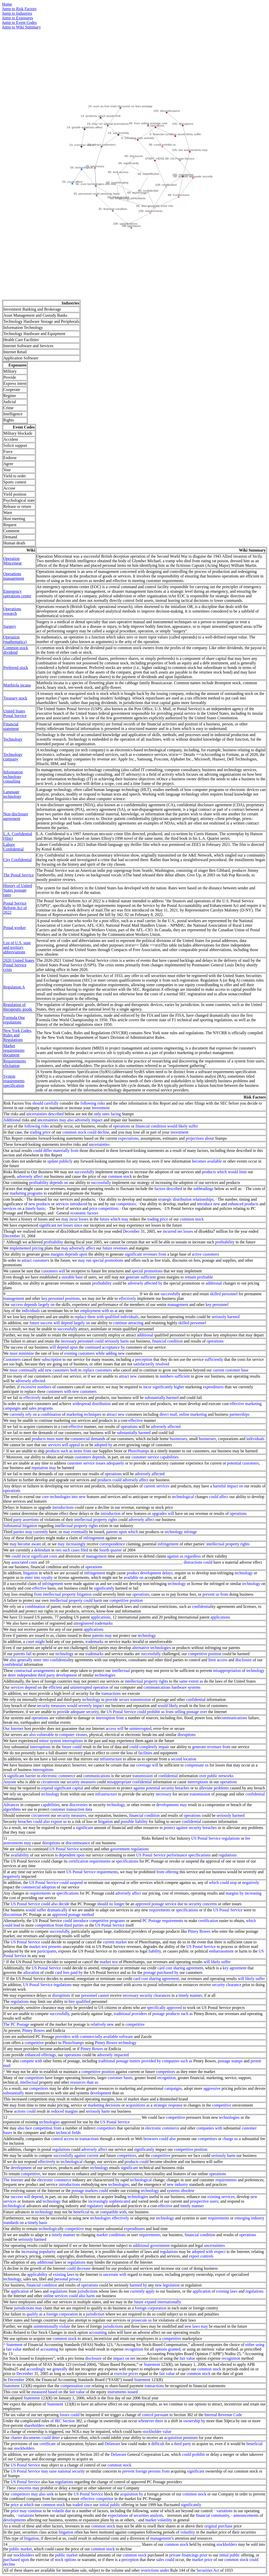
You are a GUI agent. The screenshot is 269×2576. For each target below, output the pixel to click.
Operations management (13, 576)
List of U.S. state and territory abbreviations (17, 947)
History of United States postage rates (17, 890)
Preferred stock (15, 667)
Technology (12, 739)
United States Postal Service (14, 713)
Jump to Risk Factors (19, 9)
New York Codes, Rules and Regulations (17, 1035)
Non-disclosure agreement (15, 816)
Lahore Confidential (13, 846)
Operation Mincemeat (12, 560)
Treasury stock (15, 698)
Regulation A (14, 987)
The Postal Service (18, 875)
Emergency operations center (17, 593)
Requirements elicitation (14, 1063)
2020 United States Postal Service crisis (18, 965)
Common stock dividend (15, 650)
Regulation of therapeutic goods (17, 1006)
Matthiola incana (17, 685)
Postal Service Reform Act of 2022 (15, 907)
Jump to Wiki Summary (21, 27)
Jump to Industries (17, 13)
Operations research (12, 611)
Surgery (9, 626)
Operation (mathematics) (15, 639)
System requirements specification (14, 1081)
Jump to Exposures (17, 18)
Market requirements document (14, 1050)
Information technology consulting (13, 776)
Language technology (12, 794)
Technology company (12, 756)
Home (7, 4)
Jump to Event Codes (19, 22)
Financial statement (11, 726)
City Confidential (17, 860)
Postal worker (14, 927)
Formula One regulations (14, 1019)
